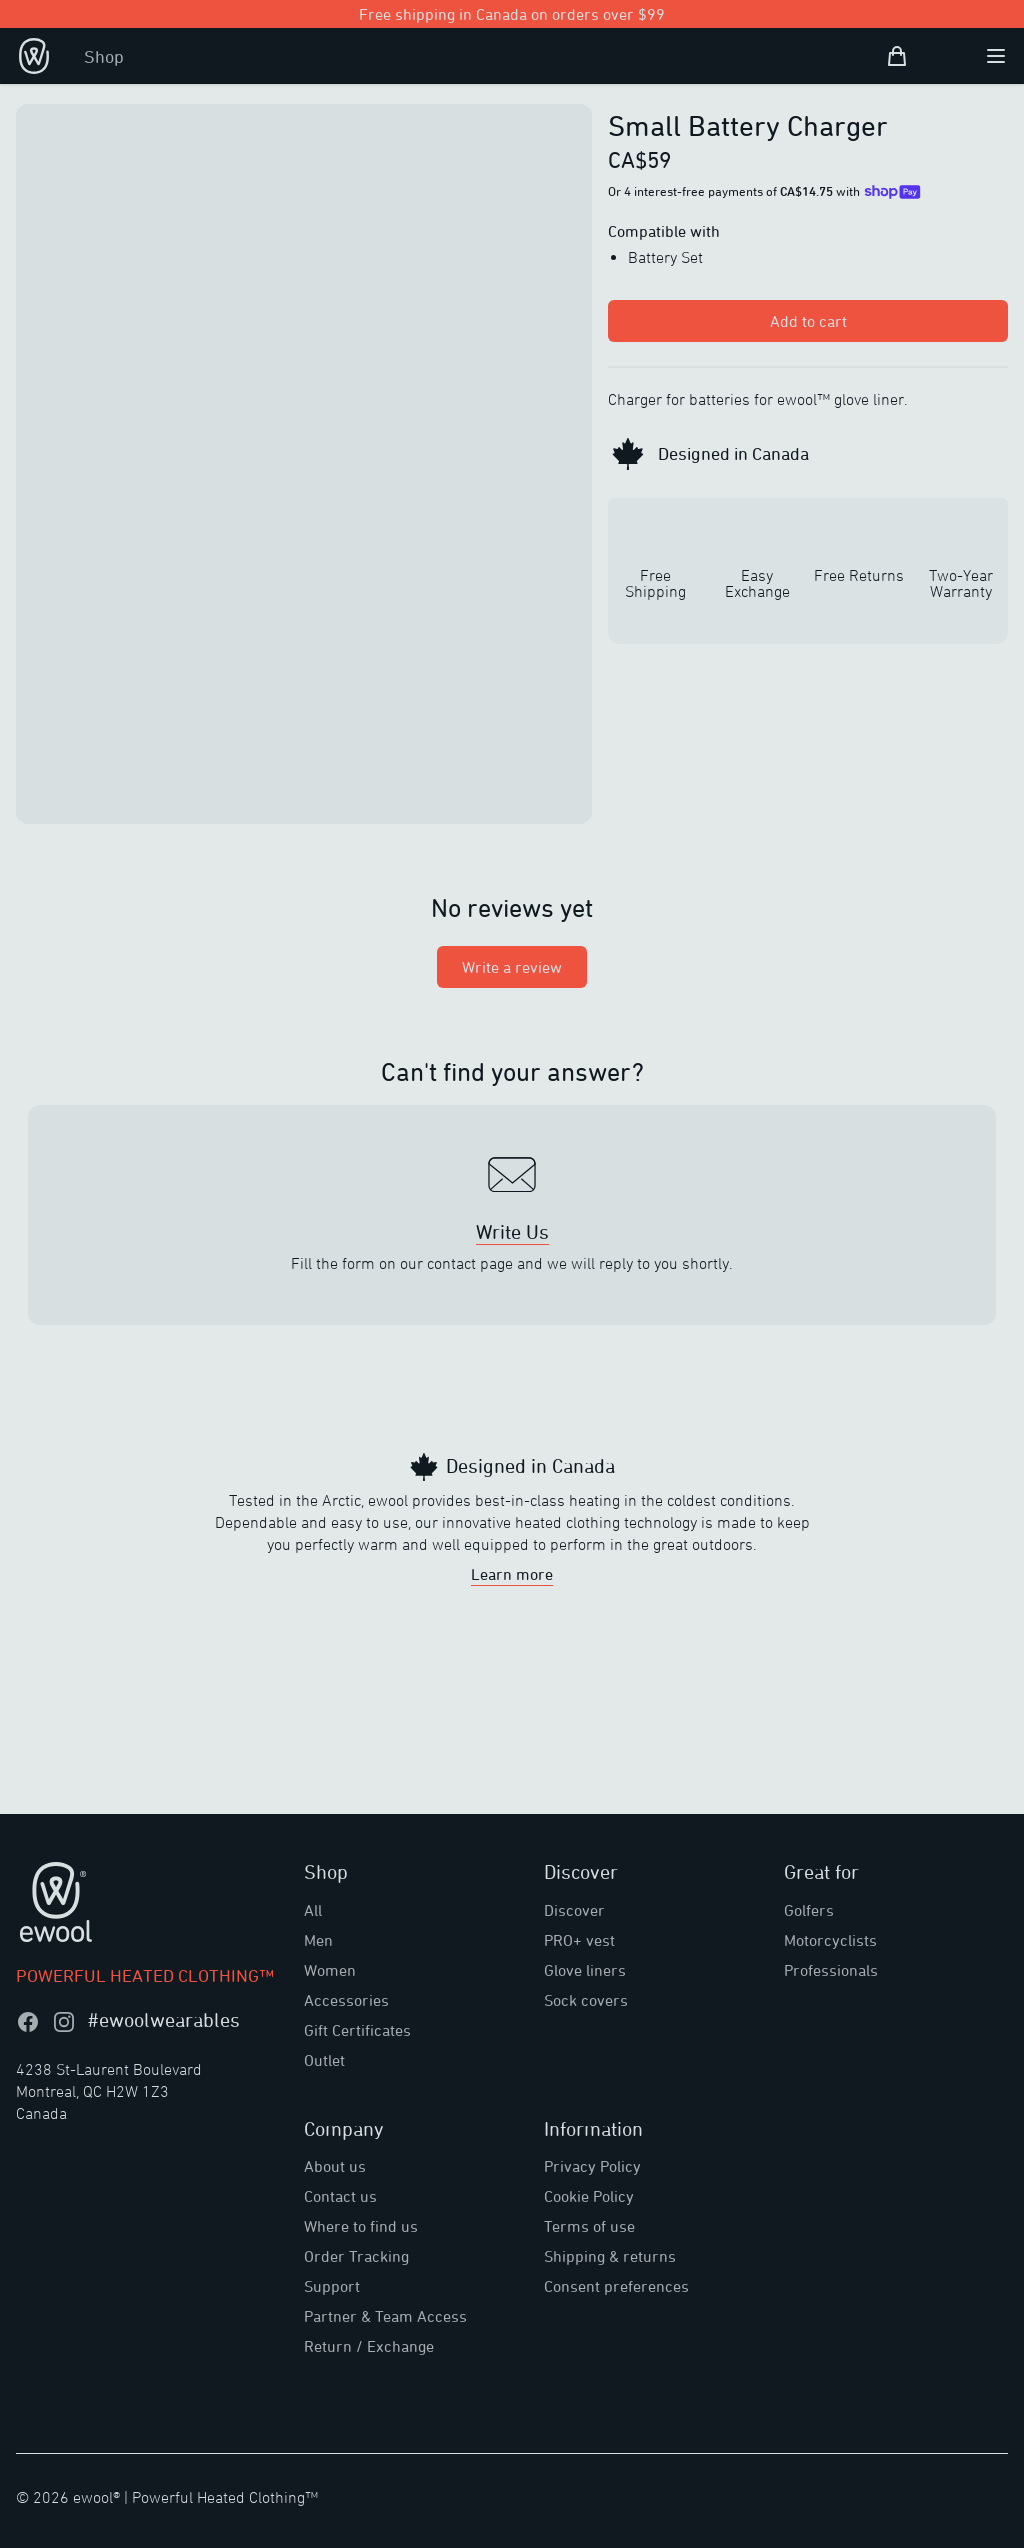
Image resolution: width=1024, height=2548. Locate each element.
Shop (104, 56)
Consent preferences (616, 2286)
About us (335, 2166)
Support (332, 2286)
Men (318, 1940)
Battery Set (665, 257)
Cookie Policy (589, 2196)
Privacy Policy (592, 2166)
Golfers (809, 1910)
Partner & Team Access (385, 2316)
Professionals (831, 1970)
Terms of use (589, 2226)
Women (330, 1970)
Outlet (324, 2060)
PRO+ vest (579, 1940)
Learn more (512, 1574)
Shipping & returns (610, 2256)
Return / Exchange (369, 2346)
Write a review (512, 967)
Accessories (346, 2000)
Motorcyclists (830, 1940)
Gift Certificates (357, 2030)
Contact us (340, 2196)
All (313, 1910)
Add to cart (808, 321)
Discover (574, 1910)
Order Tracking (356, 2256)
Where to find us (361, 2226)
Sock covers (586, 2000)
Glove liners (585, 1970)
